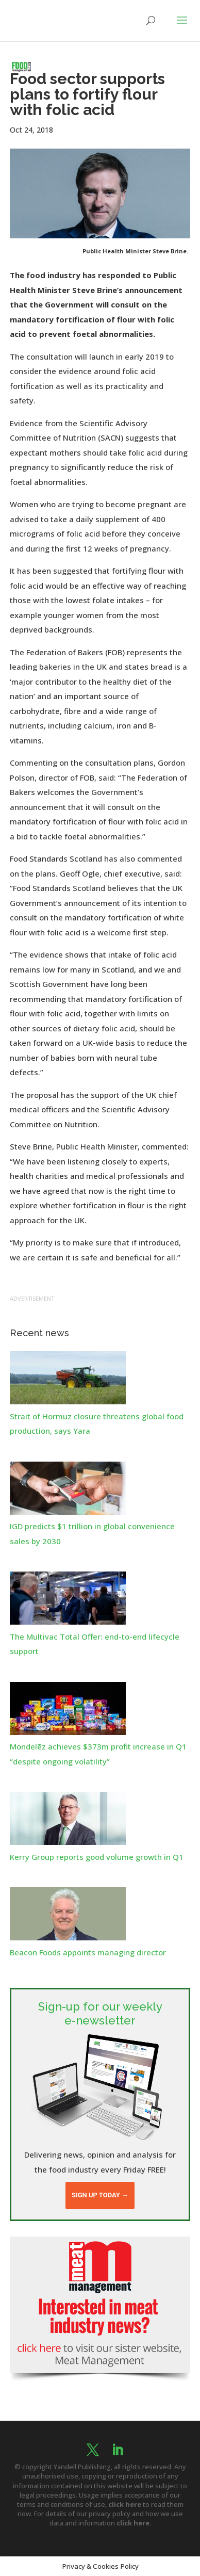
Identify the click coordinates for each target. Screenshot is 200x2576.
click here (124, 2504)
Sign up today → (100, 2195)
